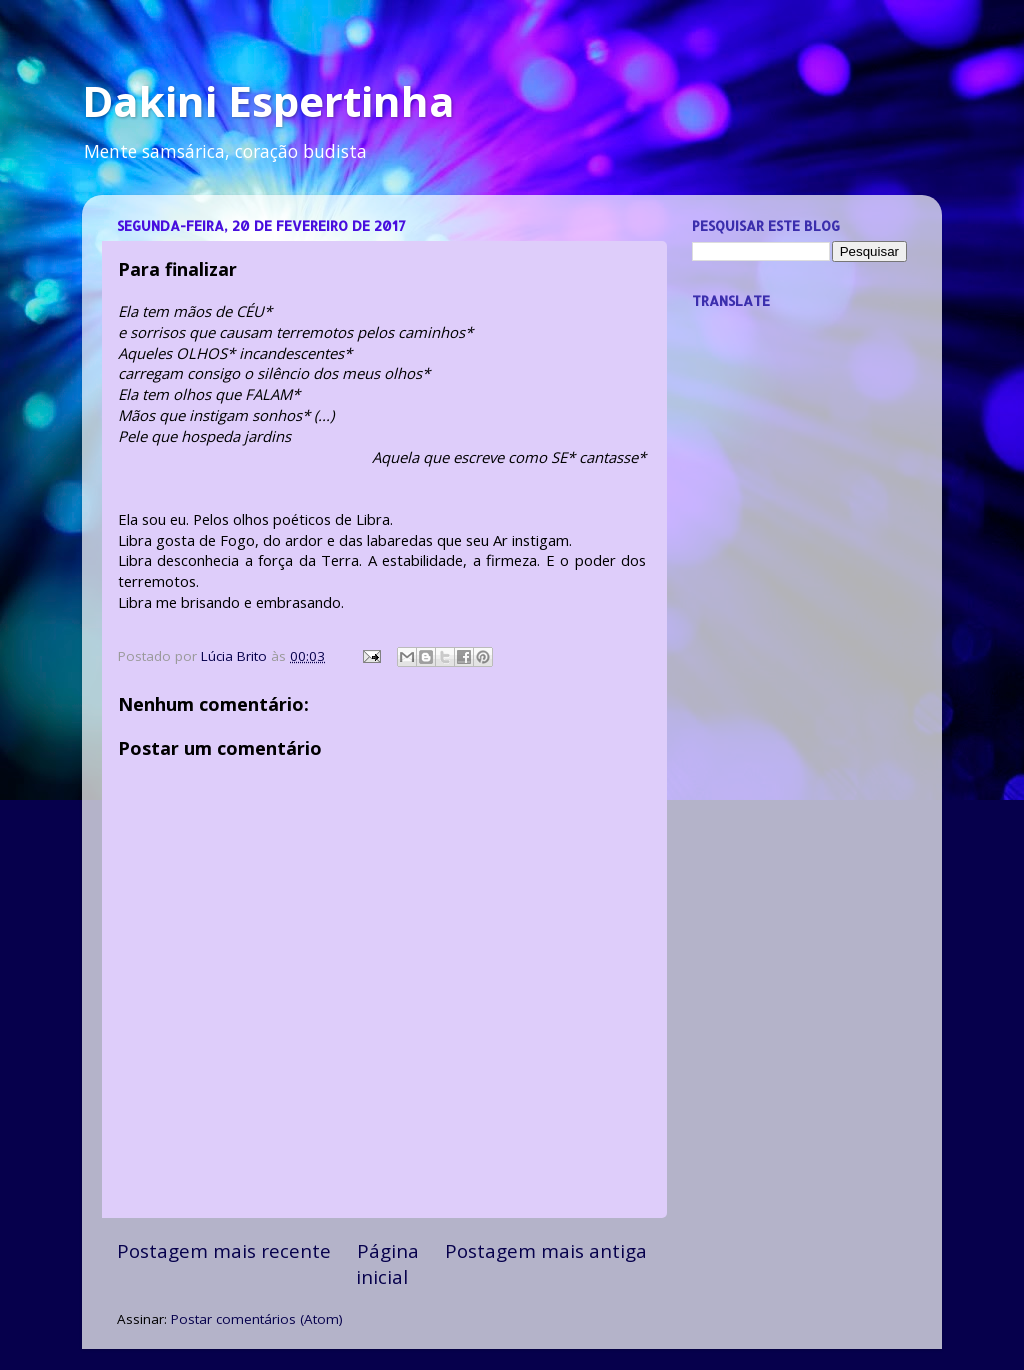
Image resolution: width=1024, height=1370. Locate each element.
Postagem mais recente (224, 1251)
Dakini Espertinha (268, 100)
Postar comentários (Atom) (257, 1319)
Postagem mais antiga (546, 1251)
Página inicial (387, 1264)
